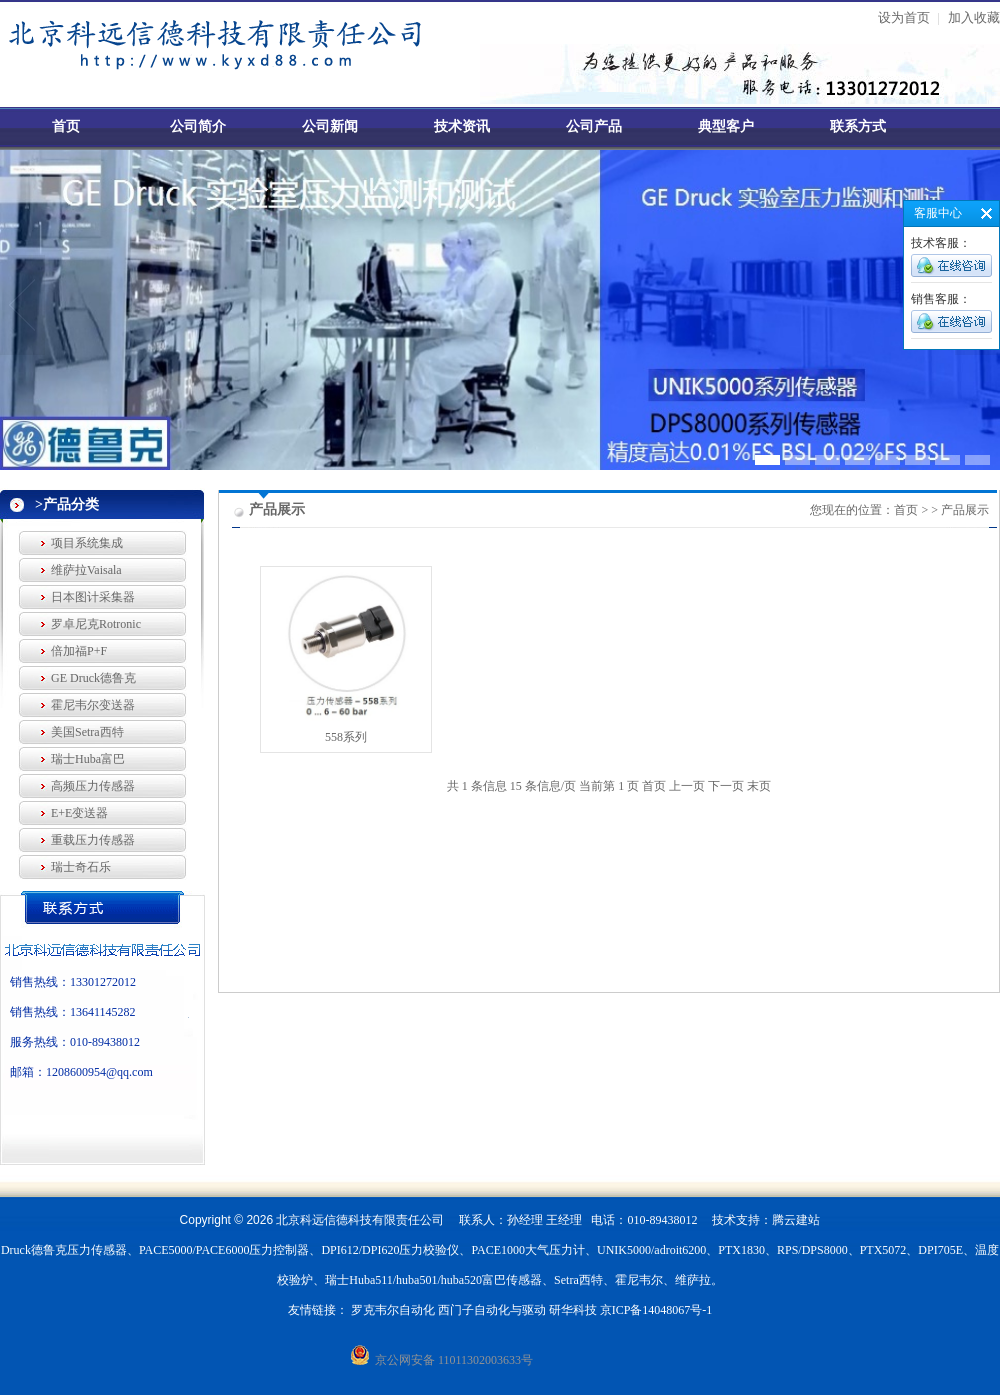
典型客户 (726, 126)
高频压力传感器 (93, 786)
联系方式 (858, 126)
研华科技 (573, 1310)
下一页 (726, 786)
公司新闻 (330, 126)
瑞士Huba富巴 (88, 759)
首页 (66, 126)
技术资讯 (462, 126)
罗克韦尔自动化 (393, 1310)
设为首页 (904, 17)
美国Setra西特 (87, 732)
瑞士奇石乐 (81, 867)
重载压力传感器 (93, 840)
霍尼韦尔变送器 (93, 705)
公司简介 (198, 126)
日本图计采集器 (93, 597)
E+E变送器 (79, 813)
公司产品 (594, 126)
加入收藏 (974, 17)
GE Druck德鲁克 (93, 678)
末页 (759, 786)
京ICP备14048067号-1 (656, 1310)
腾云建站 (796, 1220)
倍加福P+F (79, 651)
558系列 (346, 737)
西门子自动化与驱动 (492, 1310)
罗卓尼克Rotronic (96, 624)
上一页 (687, 786)
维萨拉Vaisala (86, 570)
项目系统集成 (87, 543)
